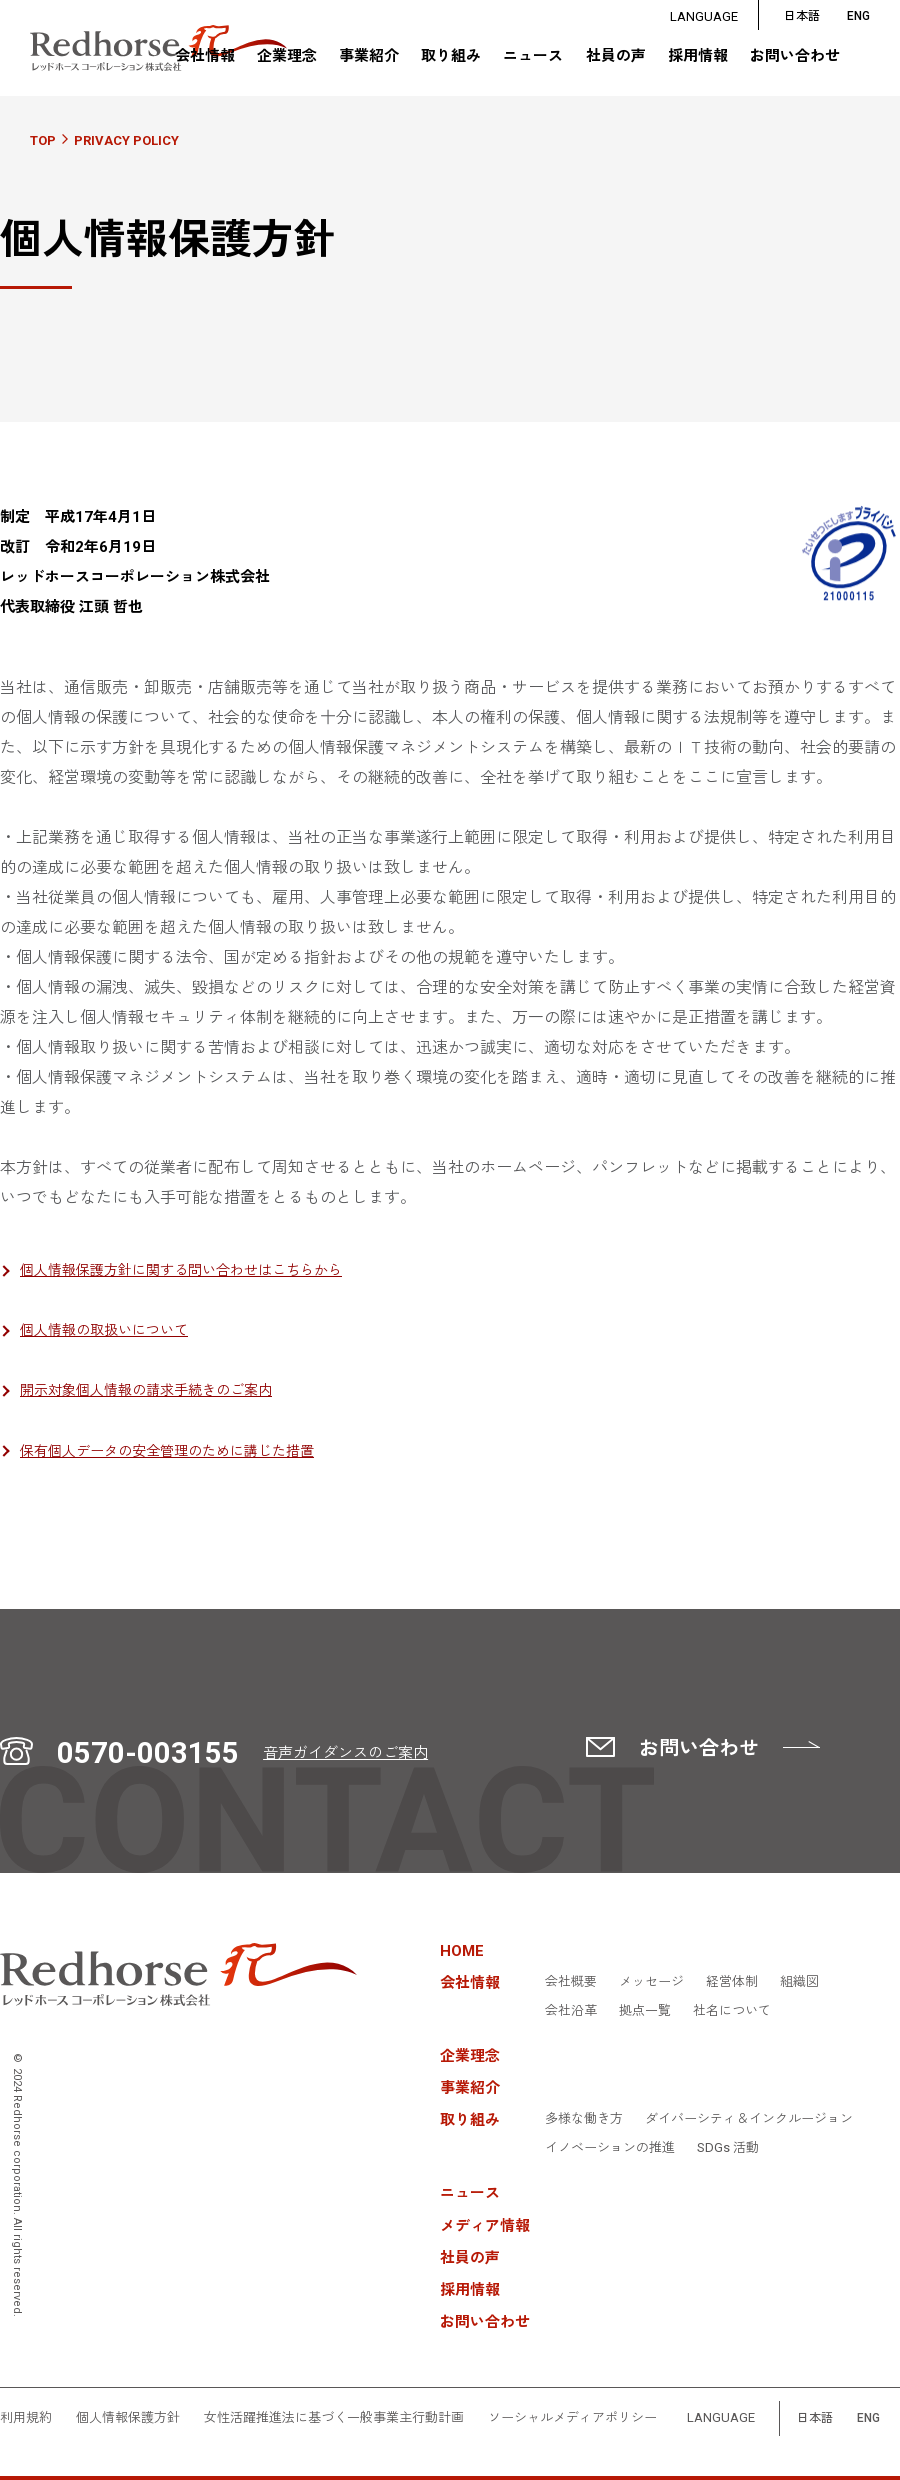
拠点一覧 (645, 2011)
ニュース (533, 57)
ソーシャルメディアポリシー (572, 2418)
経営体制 (732, 1982)
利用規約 (26, 2418)
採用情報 (698, 57)
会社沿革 (571, 2011)
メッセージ (651, 1982)
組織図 (799, 1982)
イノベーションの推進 (610, 2148)
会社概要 (571, 1982)
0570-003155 (148, 1753)
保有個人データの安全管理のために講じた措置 (167, 1451)
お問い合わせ (795, 57)
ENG (868, 2418)
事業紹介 (369, 57)
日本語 (802, 16)
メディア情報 (485, 2226)
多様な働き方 (584, 2119)
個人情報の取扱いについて (104, 1330)
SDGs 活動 (728, 2148)
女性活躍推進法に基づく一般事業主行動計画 (334, 2418)
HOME (462, 1951)
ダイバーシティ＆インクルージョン (749, 2119)
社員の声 (615, 57)
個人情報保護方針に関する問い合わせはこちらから (181, 1270)
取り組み (451, 57)
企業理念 (286, 57)
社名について (732, 2011)
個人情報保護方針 (128, 2418)
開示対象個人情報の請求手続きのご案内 (146, 1390)
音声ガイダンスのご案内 (345, 1753)
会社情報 (204, 57)
